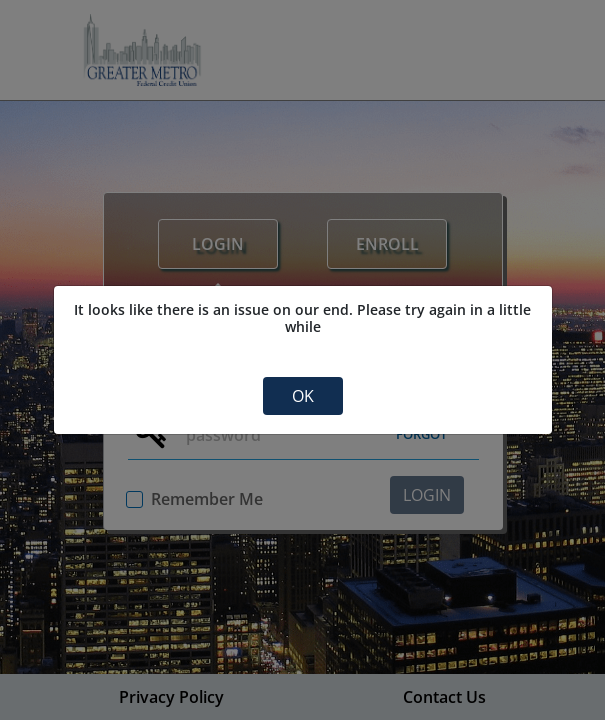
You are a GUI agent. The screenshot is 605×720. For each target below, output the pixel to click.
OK (303, 396)
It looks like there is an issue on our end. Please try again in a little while (302, 318)
